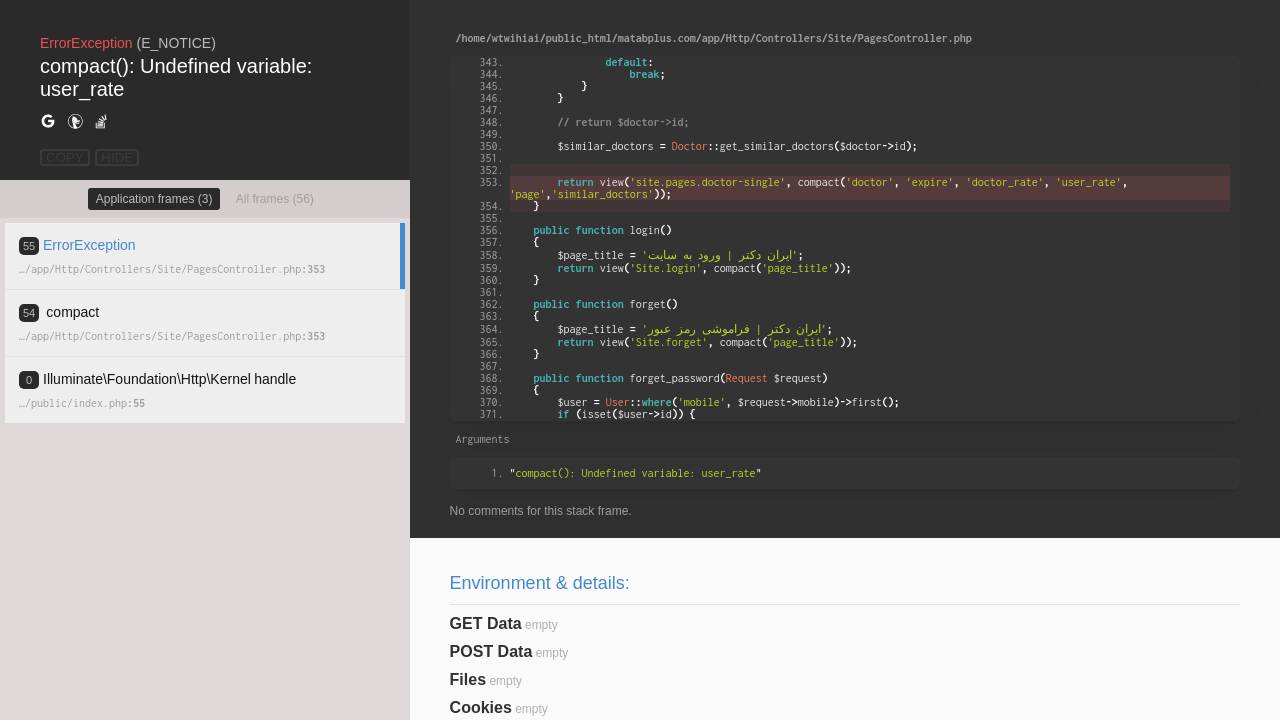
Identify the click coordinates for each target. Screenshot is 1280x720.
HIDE (117, 157)
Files (468, 679)
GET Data (486, 623)
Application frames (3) (154, 199)
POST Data (491, 651)
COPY (65, 157)
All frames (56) (275, 199)
